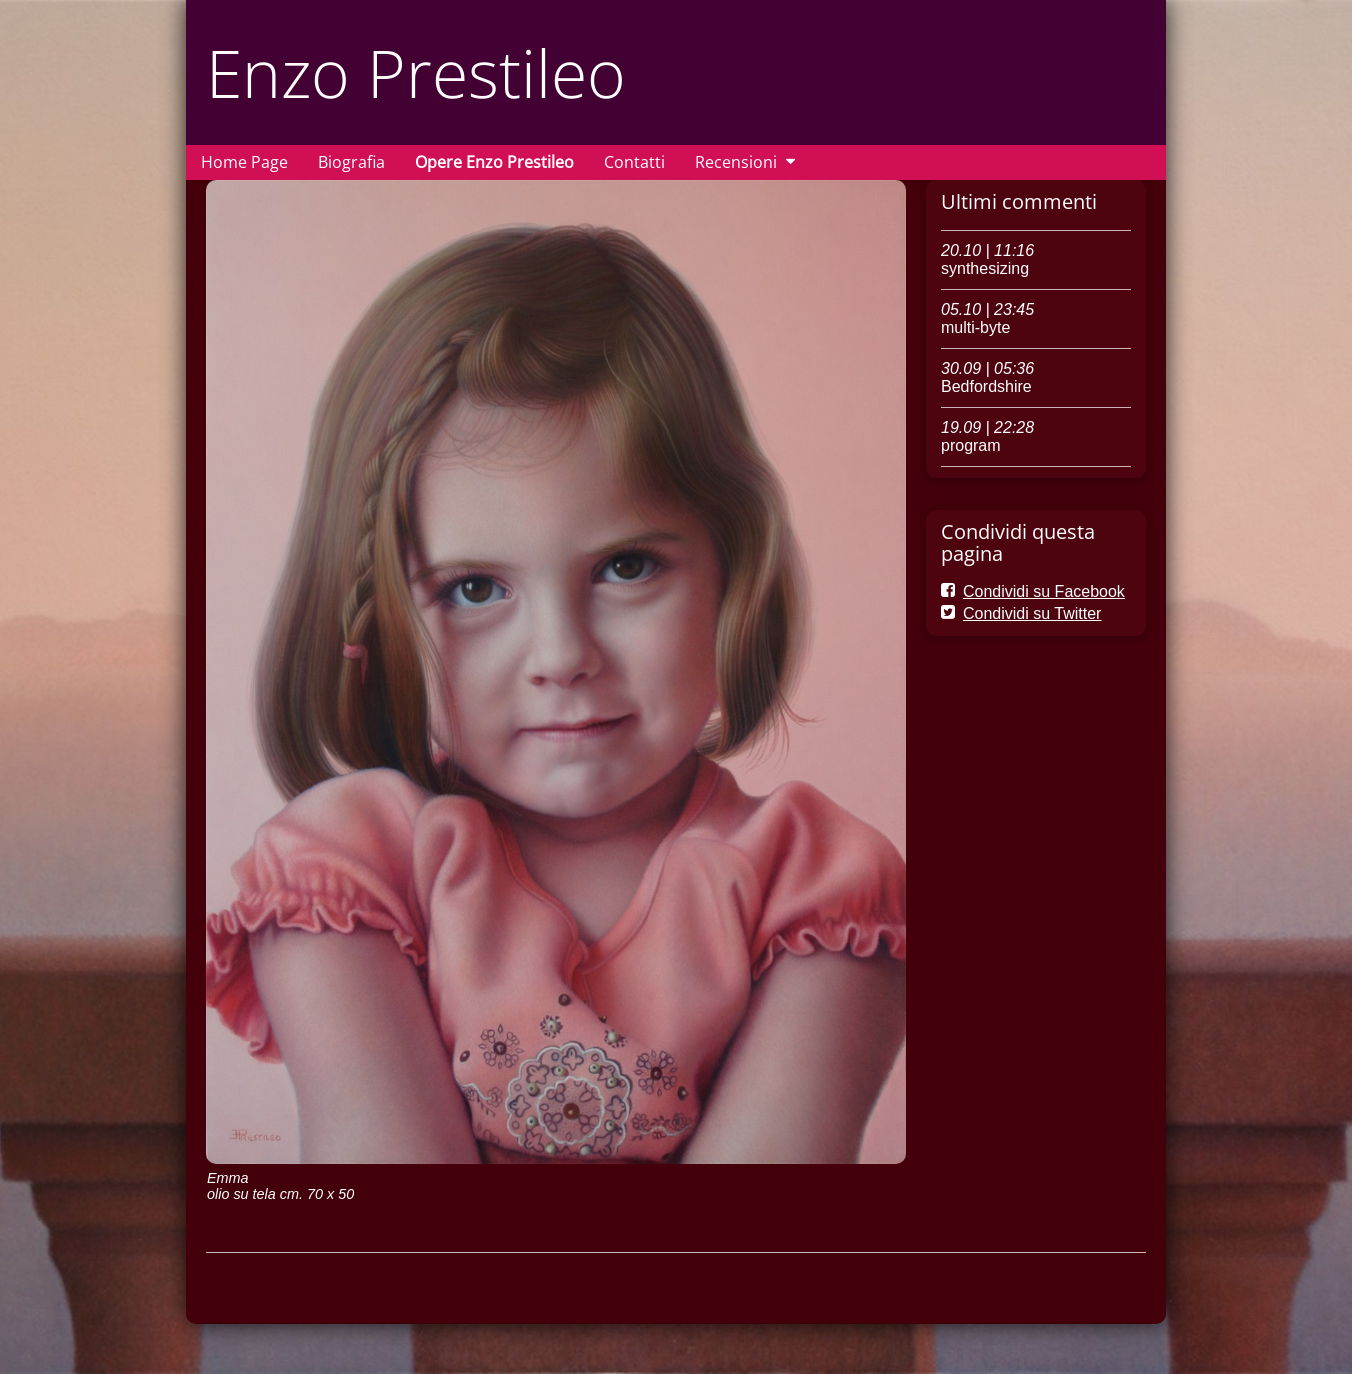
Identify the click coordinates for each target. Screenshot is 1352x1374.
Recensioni (736, 162)
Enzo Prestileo (416, 72)
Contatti (634, 162)
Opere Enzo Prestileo (494, 162)
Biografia (351, 162)
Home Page (244, 162)
